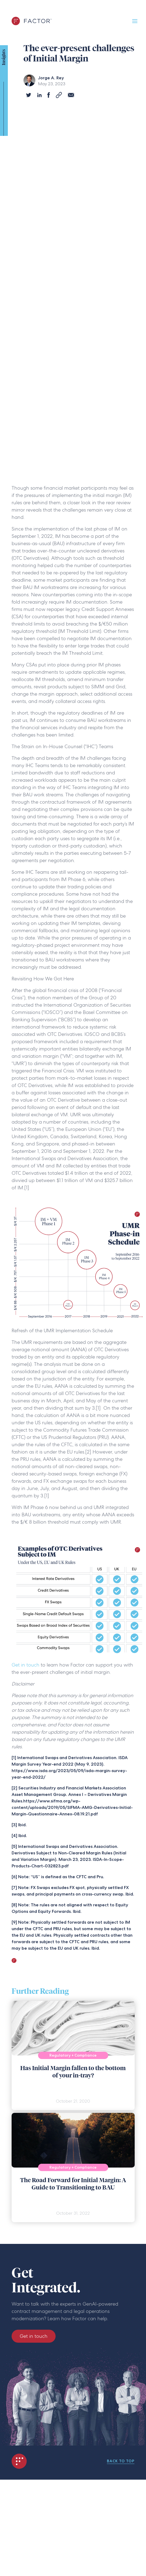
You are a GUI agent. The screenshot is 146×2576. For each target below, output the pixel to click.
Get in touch (25, 1665)
